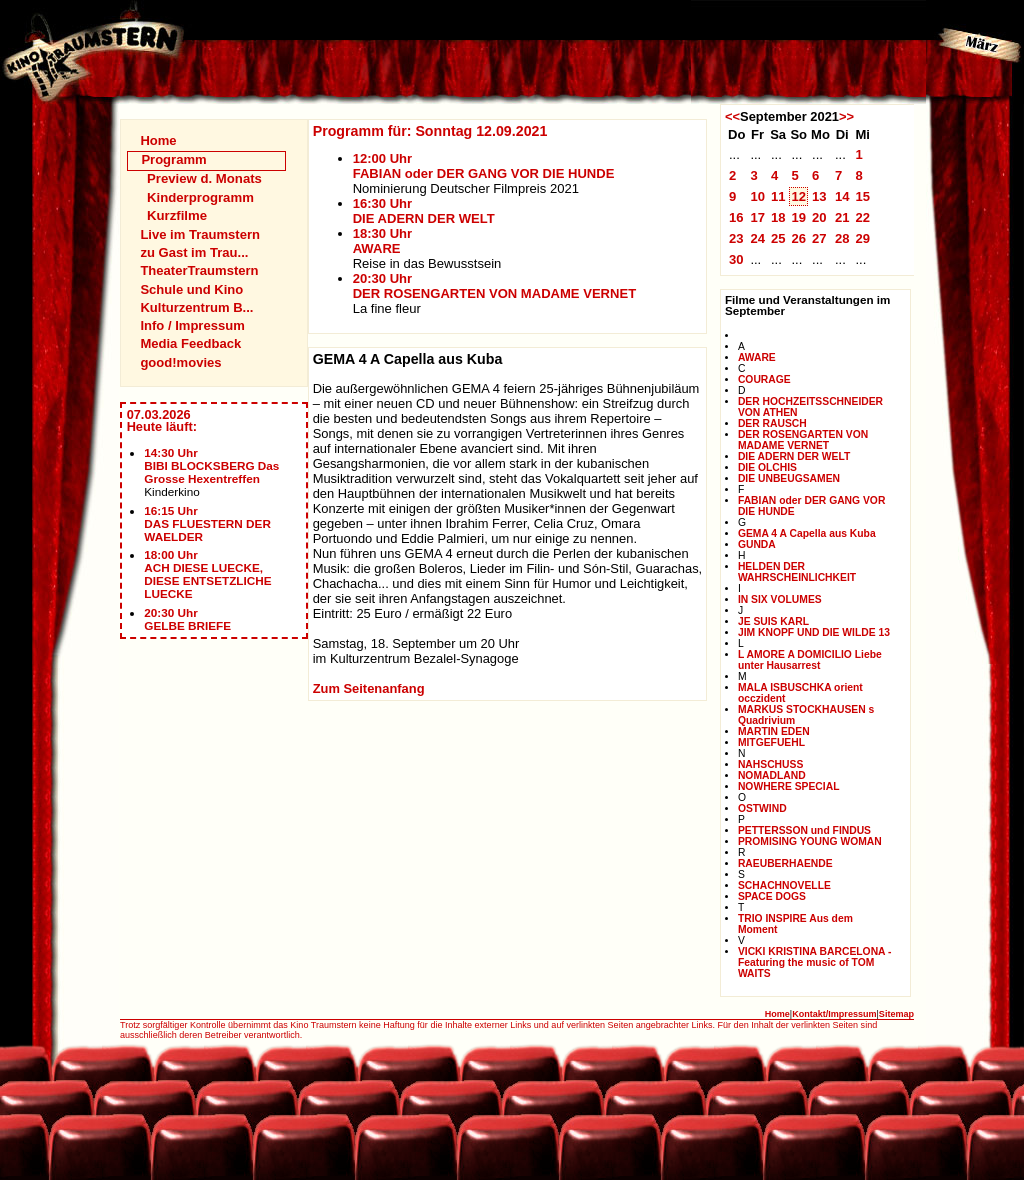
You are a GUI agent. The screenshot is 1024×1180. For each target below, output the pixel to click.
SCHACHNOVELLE (784, 885)
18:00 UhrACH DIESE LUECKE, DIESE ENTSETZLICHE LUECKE (207, 574)
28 (842, 238)
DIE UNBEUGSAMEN (789, 478)
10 (757, 196)
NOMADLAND (772, 775)
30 (736, 259)
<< (732, 116)
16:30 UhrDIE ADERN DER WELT (424, 211)
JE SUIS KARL (773, 621)
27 (819, 238)
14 (842, 196)
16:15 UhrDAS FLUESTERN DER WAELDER (207, 523)
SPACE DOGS (772, 896)
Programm (173, 159)
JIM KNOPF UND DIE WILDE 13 (814, 632)
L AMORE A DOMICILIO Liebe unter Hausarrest (810, 660)
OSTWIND (762, 808)
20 (819, 217)
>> (846, 116)
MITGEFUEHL (771, 742)
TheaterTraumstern (199, 270)
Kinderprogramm (200, 197)
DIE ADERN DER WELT (794, 456)
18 (778, 217)
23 (736, 238)
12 (798, 196)
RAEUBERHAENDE (785, 863)
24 (757, 238)
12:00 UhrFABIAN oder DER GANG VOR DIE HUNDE (484, 166)
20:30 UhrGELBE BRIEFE (187, 619)
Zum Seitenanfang (369, 688)
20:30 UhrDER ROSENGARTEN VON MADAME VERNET (494, 286)
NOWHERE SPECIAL (789, 786)
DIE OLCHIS (767, 467)
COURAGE (764, 379)
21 (842, 217)
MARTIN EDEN (774, 731)
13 (819, 196)
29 (862, 238)
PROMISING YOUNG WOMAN (810, 841)
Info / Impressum (192, 325)
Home (158, 140)
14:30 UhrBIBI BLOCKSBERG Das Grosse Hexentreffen (211, 465)
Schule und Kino (191, 289)
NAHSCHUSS (770, 764)
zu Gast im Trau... (194, 252)
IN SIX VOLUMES (780, 599)
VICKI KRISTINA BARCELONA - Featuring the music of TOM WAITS (815, 962)
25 (778, 238)
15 (862, 196)
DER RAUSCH (772, 423)
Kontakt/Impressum (834, 1014)
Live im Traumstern (200, 234)
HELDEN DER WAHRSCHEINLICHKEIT (797, 572)
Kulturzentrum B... (196, 307)
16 (736, 217)
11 (778, 196)
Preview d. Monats (204, 178)
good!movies (180, 362)
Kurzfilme (177, 215)
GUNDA (757, 544)
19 (798, 217)
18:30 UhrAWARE (382, 241)
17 (757, 217)
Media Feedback (190, 343)
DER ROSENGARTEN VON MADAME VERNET (803, 440)
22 (862, 217)
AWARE (757, 357)
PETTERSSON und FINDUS (804, 830)
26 (798, 238)
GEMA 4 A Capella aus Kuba (807, 533)
